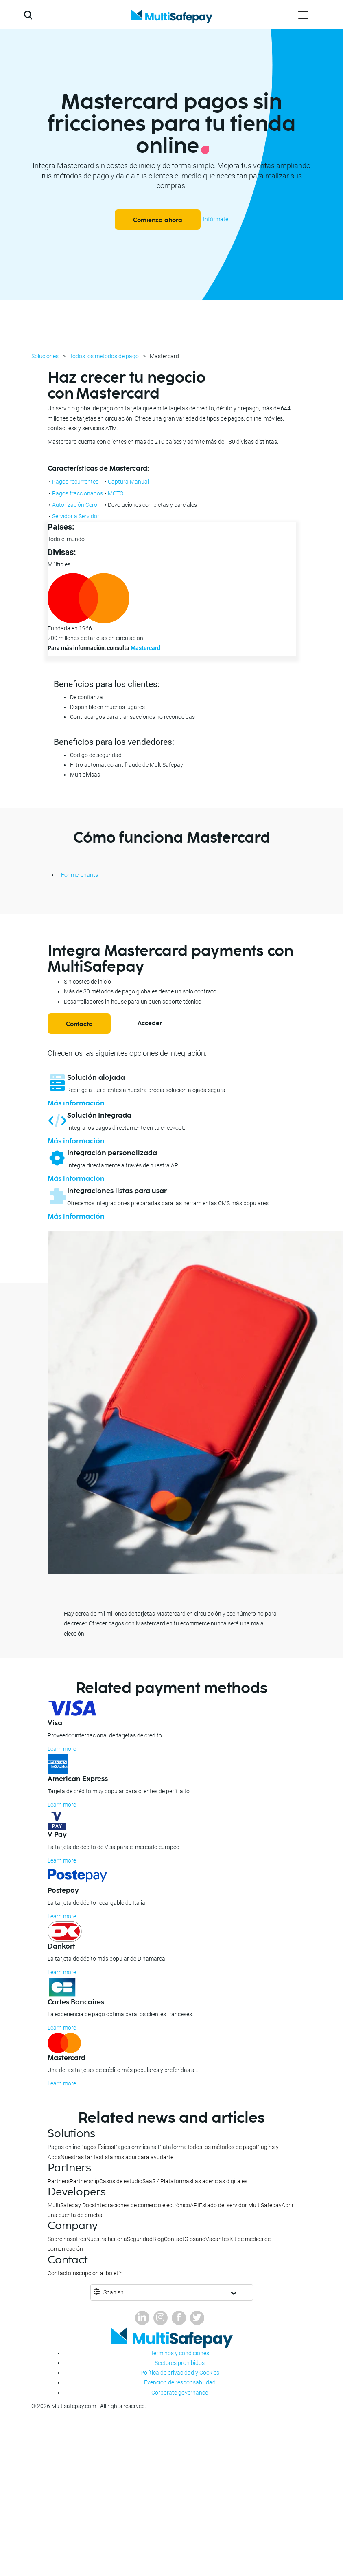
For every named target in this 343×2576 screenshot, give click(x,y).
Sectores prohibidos (180, 2363)
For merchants (79, 875)
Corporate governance (179, 2392)
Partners (59, 2181)
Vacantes (217, 2239)
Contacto (79, 1024)
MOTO (115, 493)
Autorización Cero (74, 505)
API (194, 2205)
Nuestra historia (106, 2239)
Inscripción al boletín (97, 2273)
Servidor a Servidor (75, 516)
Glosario (194, 2239)
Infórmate (215, 219)
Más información (76, 1103)
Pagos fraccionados (77, 493)
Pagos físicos (97, 2147)
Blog (158, 2239)
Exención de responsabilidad (180, 2382)
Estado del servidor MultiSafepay (240, 2205)
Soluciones (45, 356)
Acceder (150, 1023)
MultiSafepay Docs (71, 2205)
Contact (174, 2239)
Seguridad (140, 2239)
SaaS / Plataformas (167, 2181)
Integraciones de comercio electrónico (142, 2205)
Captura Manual (128, 481)
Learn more (62, 1749)
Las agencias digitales (219, 2181)
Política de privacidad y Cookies (179, 2372)
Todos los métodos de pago (104, 356)
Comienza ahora (157, 220)
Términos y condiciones (180, 2353)
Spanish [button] (113, 2292)
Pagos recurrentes (75, 481)
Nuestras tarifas (81, 2157)
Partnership (84, 2181)
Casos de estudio (120, 2181)
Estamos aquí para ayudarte (137, 2157)
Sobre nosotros (67, 2239)
